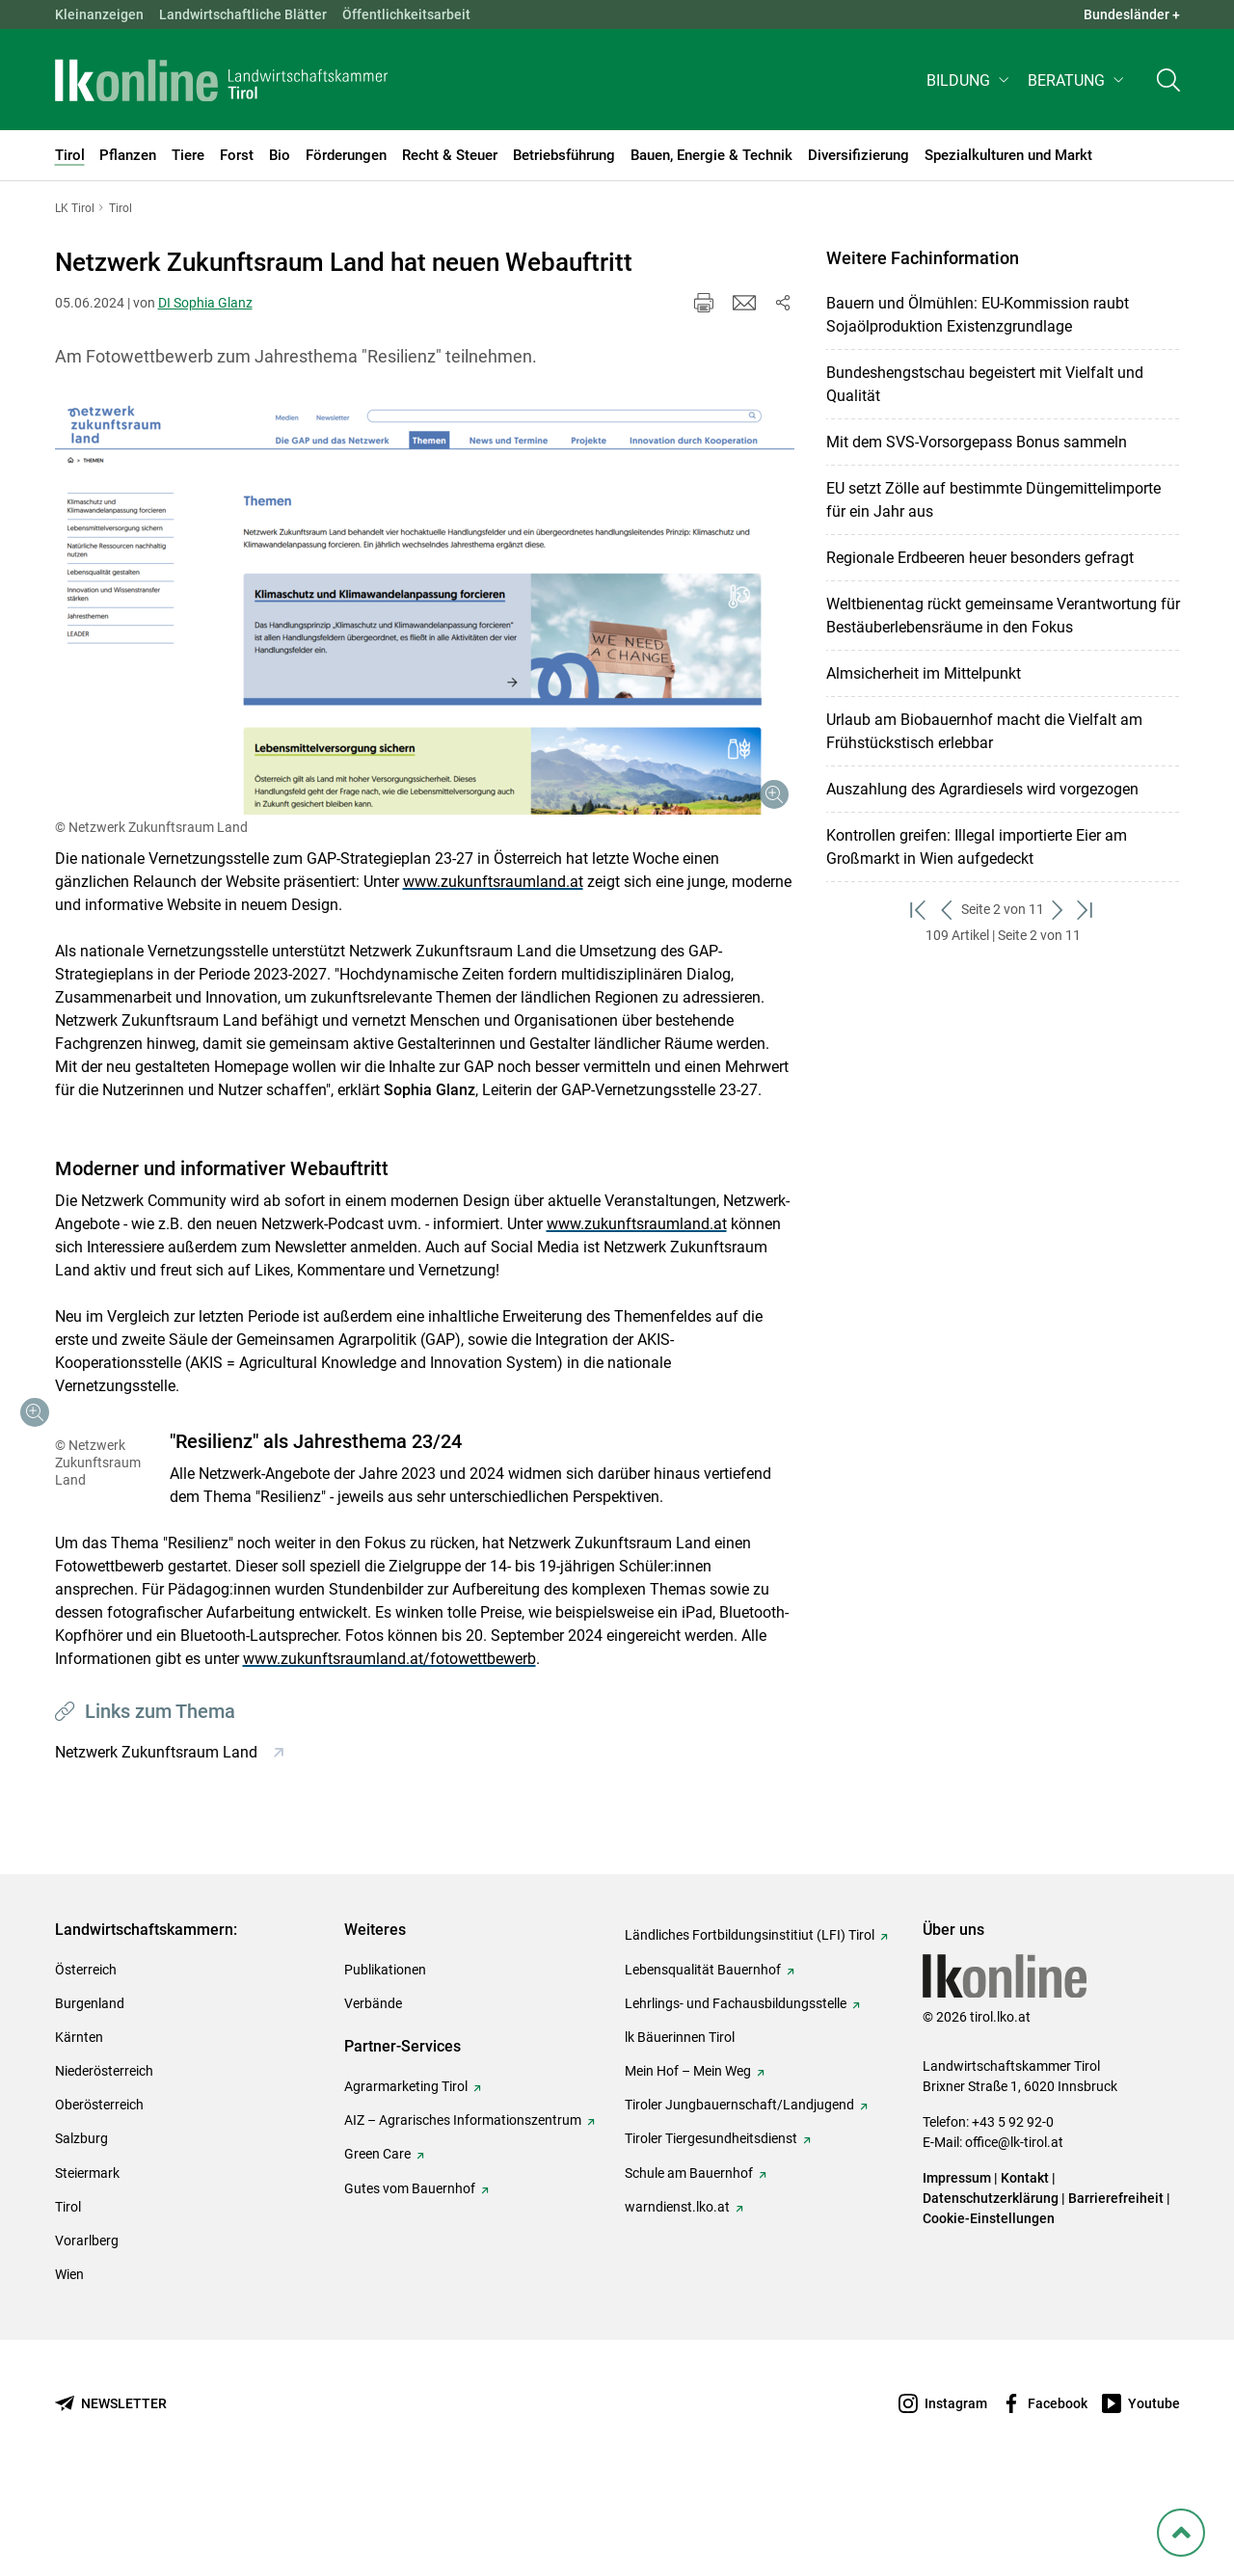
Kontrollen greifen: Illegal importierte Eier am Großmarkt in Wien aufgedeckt (976, 847)
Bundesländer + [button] (1132, 14)
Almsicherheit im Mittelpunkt (923, 673)
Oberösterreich (99, 2197)
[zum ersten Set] (919, 910)
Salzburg (81, 2231)
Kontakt (1025, 2270)
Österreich (86, 2062)
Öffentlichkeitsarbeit (406, 14)
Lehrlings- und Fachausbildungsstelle (735, 2096)
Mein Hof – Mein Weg (688, 2163)
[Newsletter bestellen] (111, 2496)
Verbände (373, 2096)
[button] (969, 83)
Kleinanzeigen (99, 14)
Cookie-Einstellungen (989, 2311)
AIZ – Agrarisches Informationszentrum (462, 2212)
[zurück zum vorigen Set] (947, 910)
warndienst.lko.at (677, 2299)
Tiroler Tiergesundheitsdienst (711, 2231)
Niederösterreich (104, 2163)
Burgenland (89, 2096)
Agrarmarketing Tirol (406, 2179)
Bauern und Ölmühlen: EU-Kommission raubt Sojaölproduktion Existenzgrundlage (977, 314)
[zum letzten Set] (1086, 910)
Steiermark (87, 2265)
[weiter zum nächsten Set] (1058, 910)
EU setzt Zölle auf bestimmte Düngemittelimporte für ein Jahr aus (993, 500)
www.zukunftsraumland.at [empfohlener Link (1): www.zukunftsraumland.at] (493, 881)
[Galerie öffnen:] (424, 607)
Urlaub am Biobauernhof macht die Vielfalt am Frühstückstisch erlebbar (984, 731)
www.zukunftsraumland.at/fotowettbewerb (201, 1751)
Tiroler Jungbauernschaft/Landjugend (739, 2197)
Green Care (377, 2246)
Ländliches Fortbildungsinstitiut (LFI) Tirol (749, 2027)
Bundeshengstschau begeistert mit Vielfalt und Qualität (984, 384)
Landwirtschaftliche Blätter (243, 14)
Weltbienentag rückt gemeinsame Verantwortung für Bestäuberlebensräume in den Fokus (1003, 615)
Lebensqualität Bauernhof (703, 2062)
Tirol (68, 2299)
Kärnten (79, 2129)
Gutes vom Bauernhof (409, 2281)
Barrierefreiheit (1116, 2290)
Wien (69, 2367)
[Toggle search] (1168, 83)
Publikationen (385, 2062)
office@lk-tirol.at (1014, 2234)
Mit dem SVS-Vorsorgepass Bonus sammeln (976, 442)
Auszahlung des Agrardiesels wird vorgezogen (982, 789)
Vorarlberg (87, 2333)
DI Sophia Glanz (205, 302)
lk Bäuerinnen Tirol (680, 2129)
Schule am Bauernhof (689, 2265)
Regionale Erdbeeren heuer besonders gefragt (980, 558)
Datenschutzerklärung (991, 2290)
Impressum (957, 2270)
